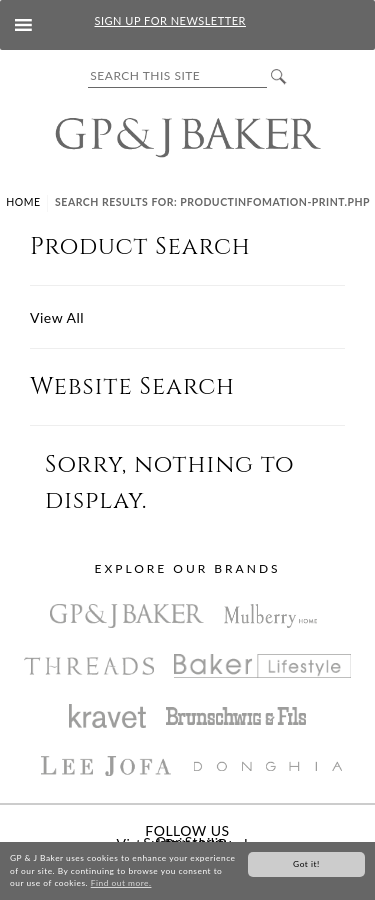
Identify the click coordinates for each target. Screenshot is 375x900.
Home (23, 202)
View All (57, 317)
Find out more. (121, 884)
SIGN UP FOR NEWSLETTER (170, 20)
